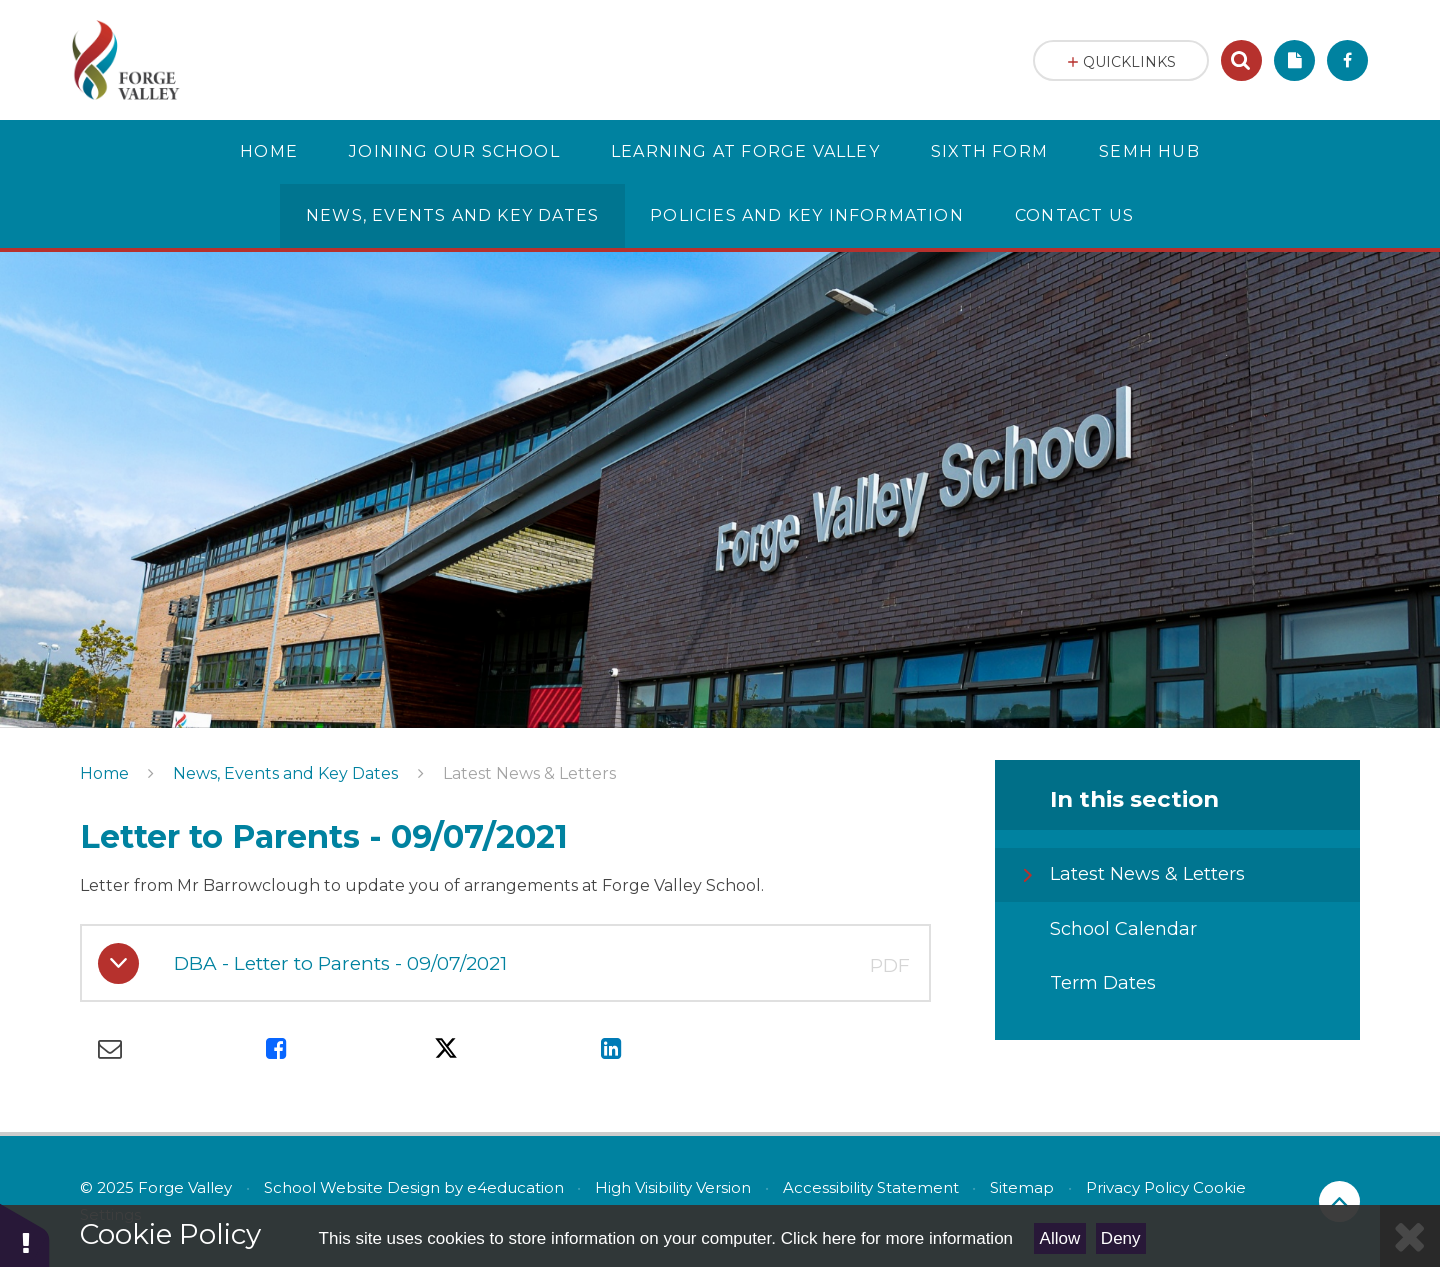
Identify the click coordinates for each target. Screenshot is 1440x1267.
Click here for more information (897, 1238)
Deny (1121, 1238)
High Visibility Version (673, 1187)
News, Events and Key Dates (285, 773)
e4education (515, 1187)
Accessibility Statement (871, 1187)
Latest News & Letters (529, 773)
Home (104, 773)
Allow (1060, 1238)
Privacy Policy (1137, 1187)
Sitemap (1022, 1187)
